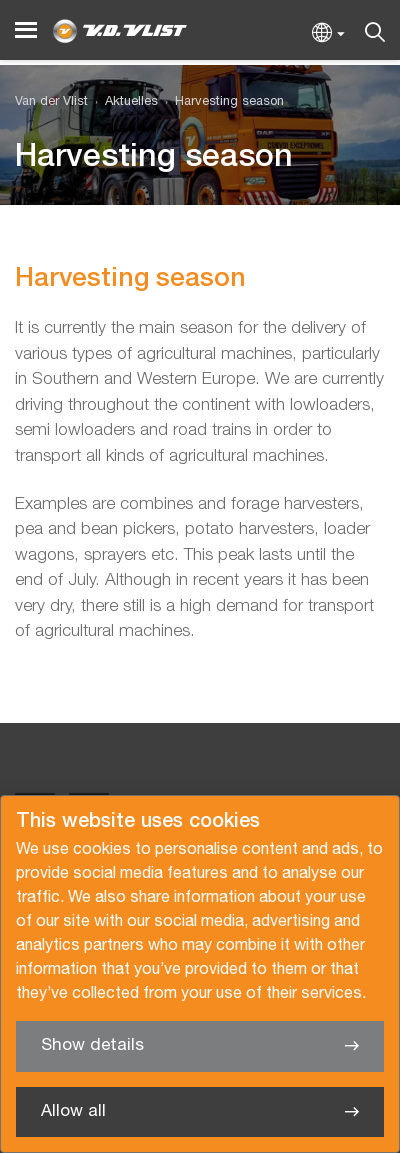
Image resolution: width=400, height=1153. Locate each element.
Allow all (73, 1111)
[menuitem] (123, 102)
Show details (92, 1045)
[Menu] (26, 30)
